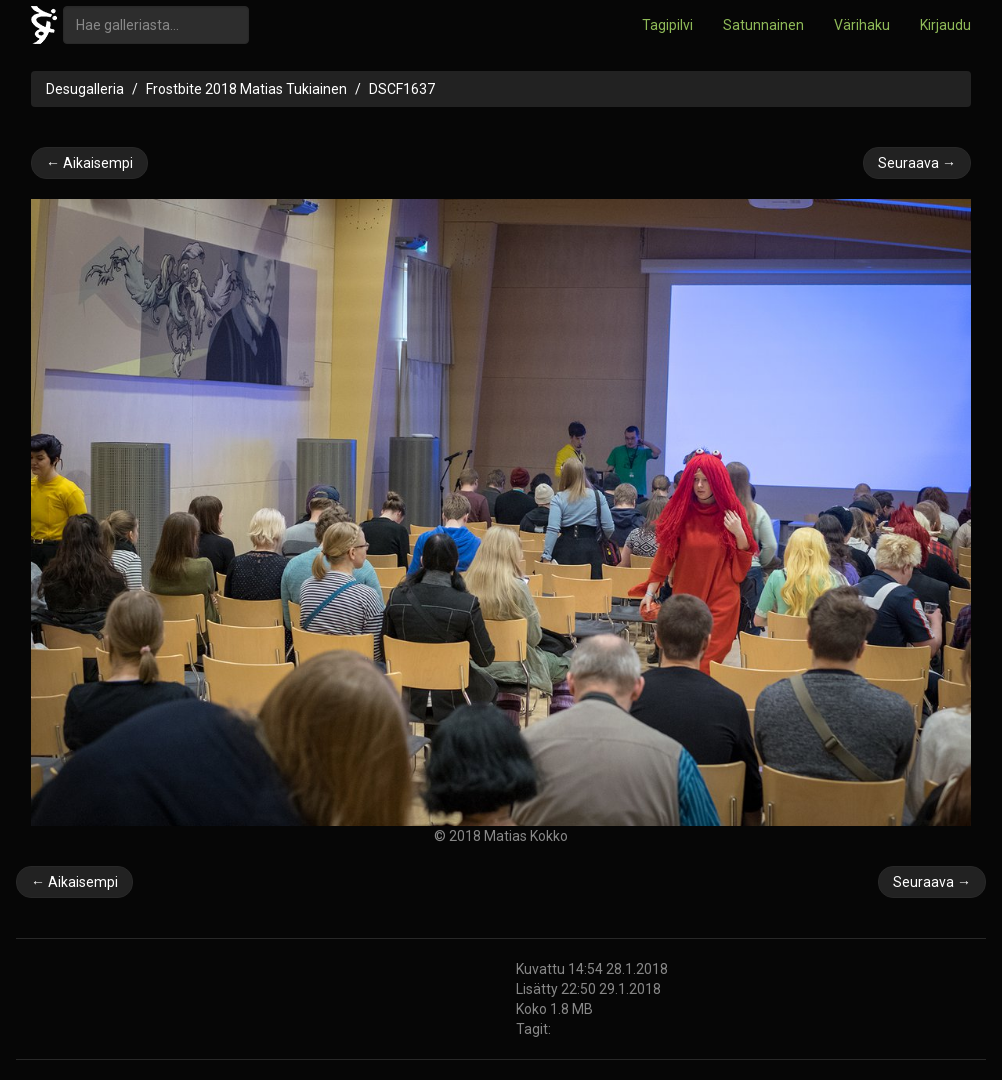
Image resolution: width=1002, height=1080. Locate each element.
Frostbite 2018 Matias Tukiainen (246, 89)
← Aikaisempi (89, 163)
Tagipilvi (667, 25)
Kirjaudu (945, 25)
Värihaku (862, 25)
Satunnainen (763, 25)
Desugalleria (85, 89)
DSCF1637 (402, 89)
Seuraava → (917, 163)
